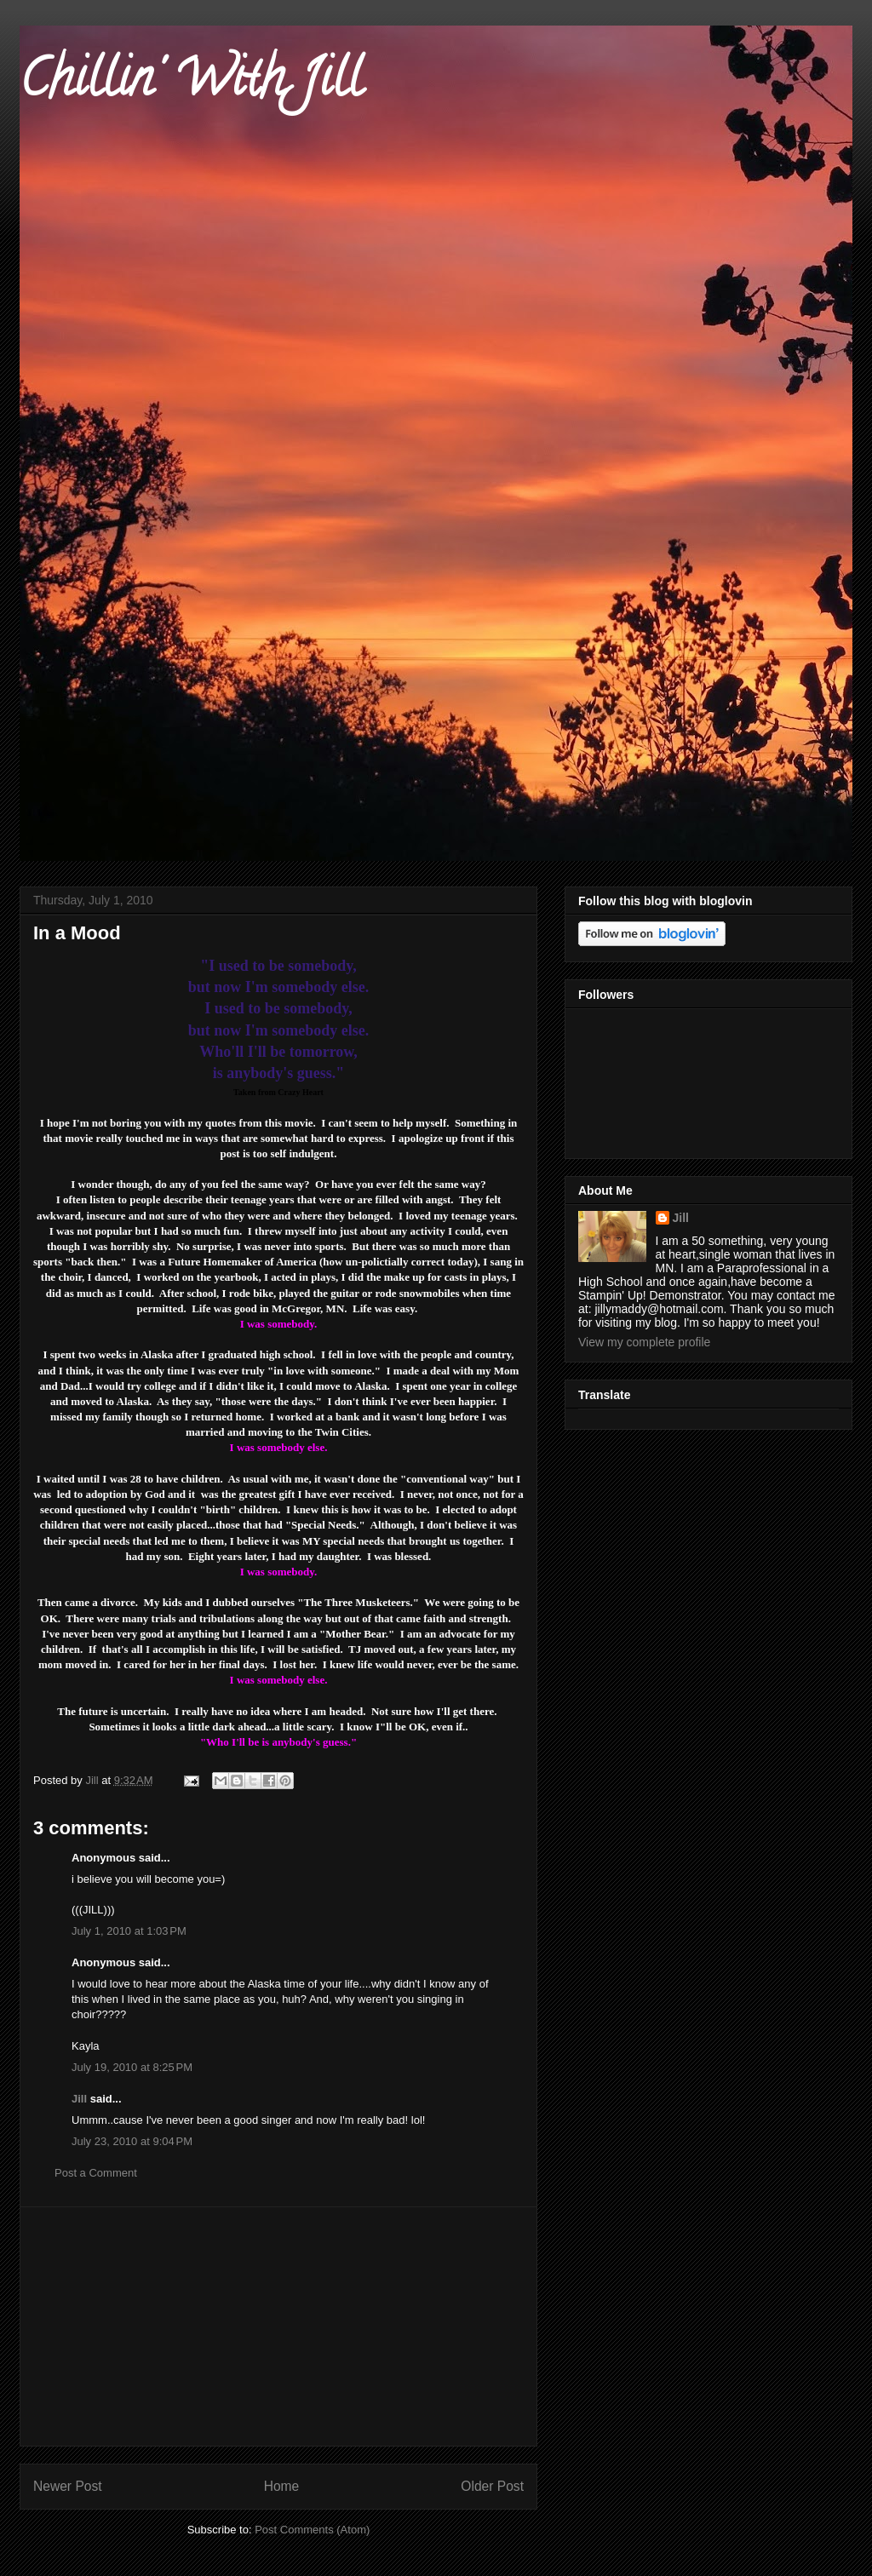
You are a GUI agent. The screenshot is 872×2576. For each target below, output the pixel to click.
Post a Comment (95, 2172)
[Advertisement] (278, 2326)
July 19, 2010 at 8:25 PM (132, 2067)
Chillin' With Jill (191, 84)
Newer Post (67, 2486)
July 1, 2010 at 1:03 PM (129, 1931)
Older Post (492, 2486)
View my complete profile (644, 1342)
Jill (79, 2098)
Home (282, 2486)
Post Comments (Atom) (312, 2529)
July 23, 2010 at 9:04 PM (132, 2141)
